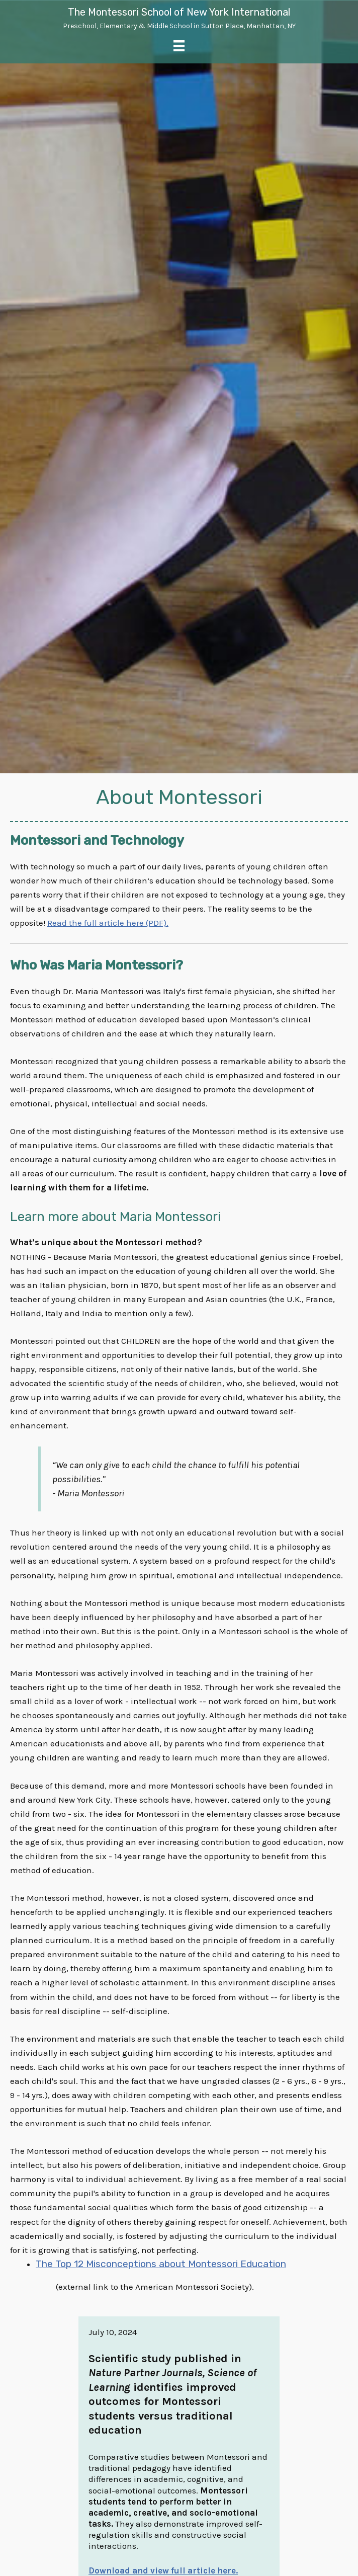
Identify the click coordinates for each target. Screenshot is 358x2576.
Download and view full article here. (163, 2570)
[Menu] (179, 45)
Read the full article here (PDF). (107, 923)
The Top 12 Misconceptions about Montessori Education (163, 2264)
